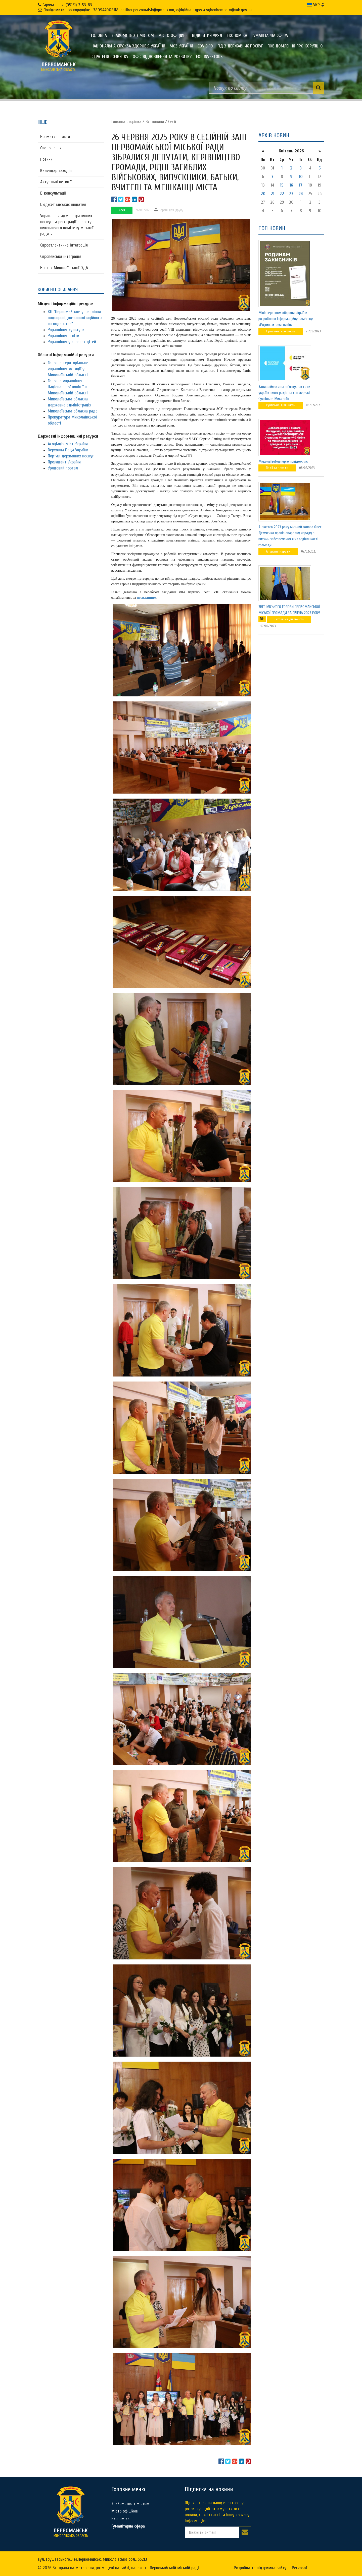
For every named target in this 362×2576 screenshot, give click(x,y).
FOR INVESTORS (209, 56)
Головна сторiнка (126, 121)
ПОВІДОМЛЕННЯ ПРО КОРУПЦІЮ (295, 46)
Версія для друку (168, 210)
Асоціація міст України (68, 444)
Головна (99, 35)
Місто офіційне (173, 35)
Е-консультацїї (53, 193)
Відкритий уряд (207, 35)
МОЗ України (181, 46)
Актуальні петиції (55, 182)
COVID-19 (205, 46)
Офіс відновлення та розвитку (162, 56)
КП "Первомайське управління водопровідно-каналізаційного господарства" (75, 317)
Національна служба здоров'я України (128, 46)
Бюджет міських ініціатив (63, 204)
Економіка (237, 35)
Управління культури (66, 329)
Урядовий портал (63, 468)
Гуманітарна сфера (270, 35)
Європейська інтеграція (60, 256)
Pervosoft (300, 2567)
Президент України (64, 462)
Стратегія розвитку (110, 56)
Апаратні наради (278, 551)
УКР (313, 5)
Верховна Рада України (68, 450)
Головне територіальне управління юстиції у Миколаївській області (68, 369)
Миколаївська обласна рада (73, 411)
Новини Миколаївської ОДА (64, 267)
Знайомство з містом (132, 35)
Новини (46, 159)
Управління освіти (63, 335)
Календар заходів (56, 170)
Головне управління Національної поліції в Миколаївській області (68, 387)
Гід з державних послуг (240, 46)
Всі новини (155, 121)
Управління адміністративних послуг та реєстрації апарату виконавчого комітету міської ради (66, 224)
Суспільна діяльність (280, 331)
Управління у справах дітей (72, 341)
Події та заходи (277, 468)
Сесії (172, 121)
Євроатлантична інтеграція (64, 245)
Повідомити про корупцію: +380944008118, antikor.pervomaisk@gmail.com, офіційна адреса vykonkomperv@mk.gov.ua (147, 10)
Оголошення (51, 148)
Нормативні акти (55, 136)
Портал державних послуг (71, 456)
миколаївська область (58, 66)
